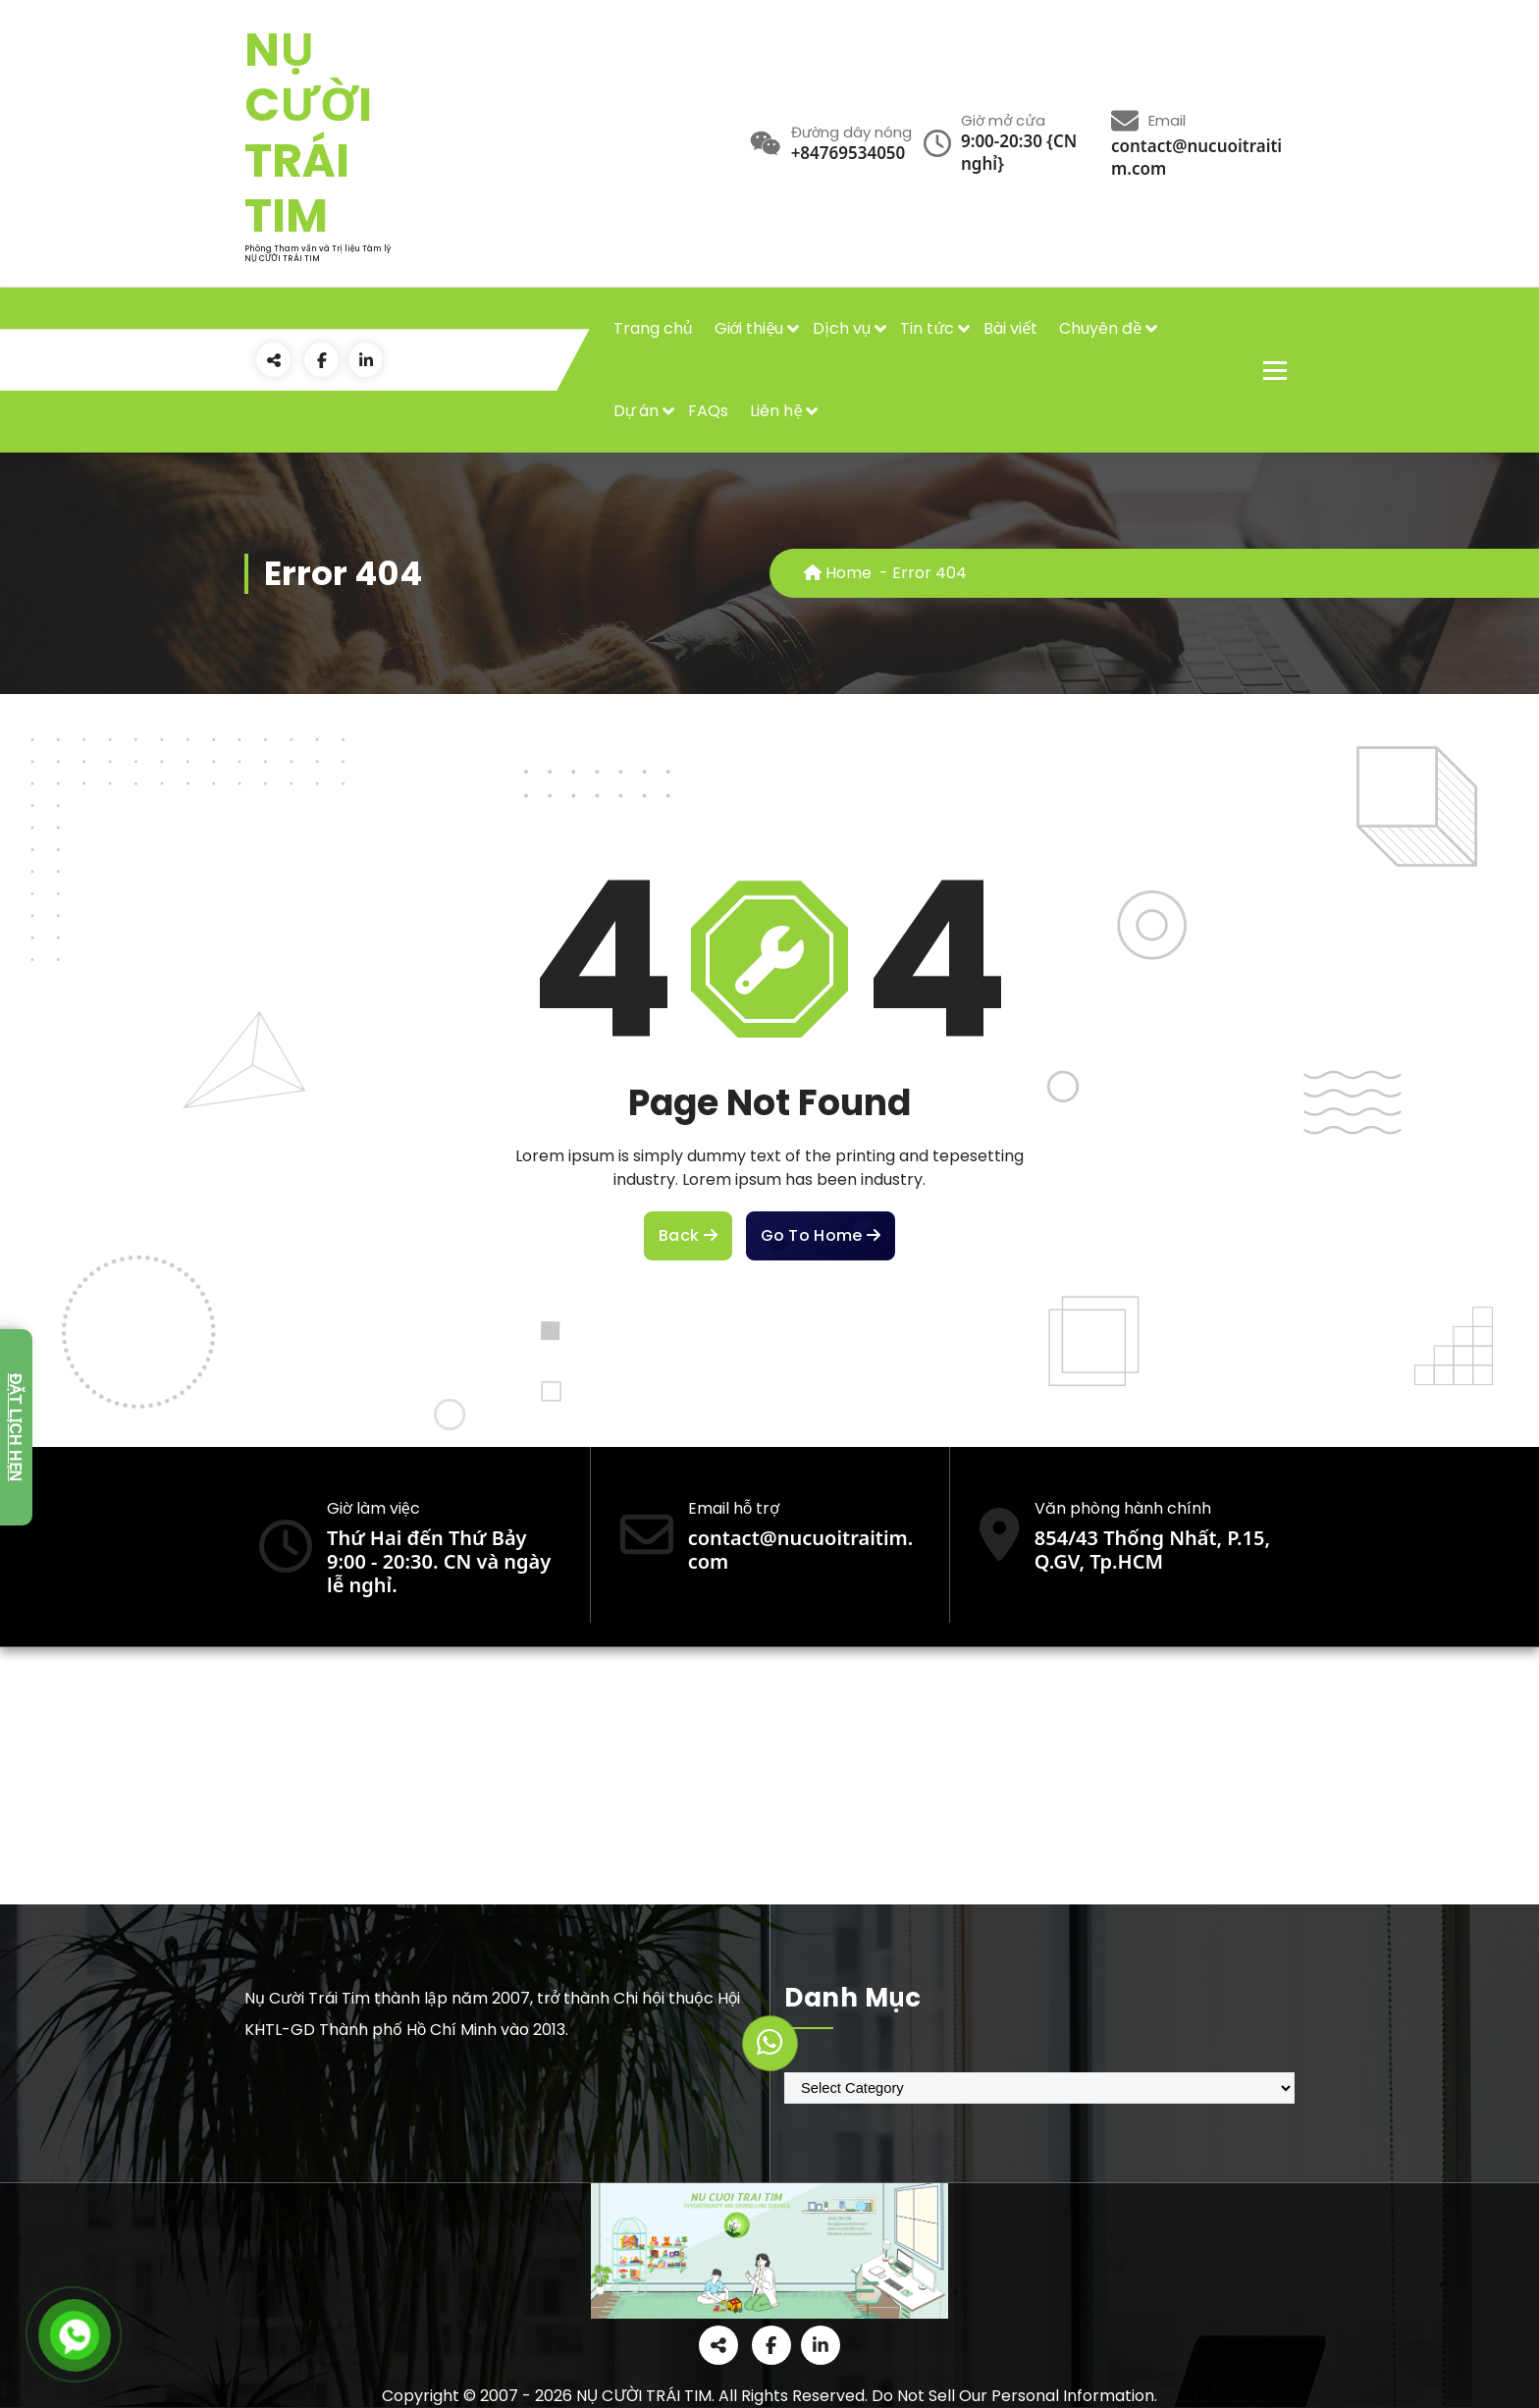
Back (688, 1235)
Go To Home (820, 1235)
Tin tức (927, 328)
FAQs (708, 411)
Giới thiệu (749, 328)
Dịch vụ (842, 328)
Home (838, 573)
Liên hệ (776, 411)
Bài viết (1010, 328)
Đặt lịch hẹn (15, 1427)
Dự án (636, 411)
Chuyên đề (1100, 328)
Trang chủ (653, 328)
